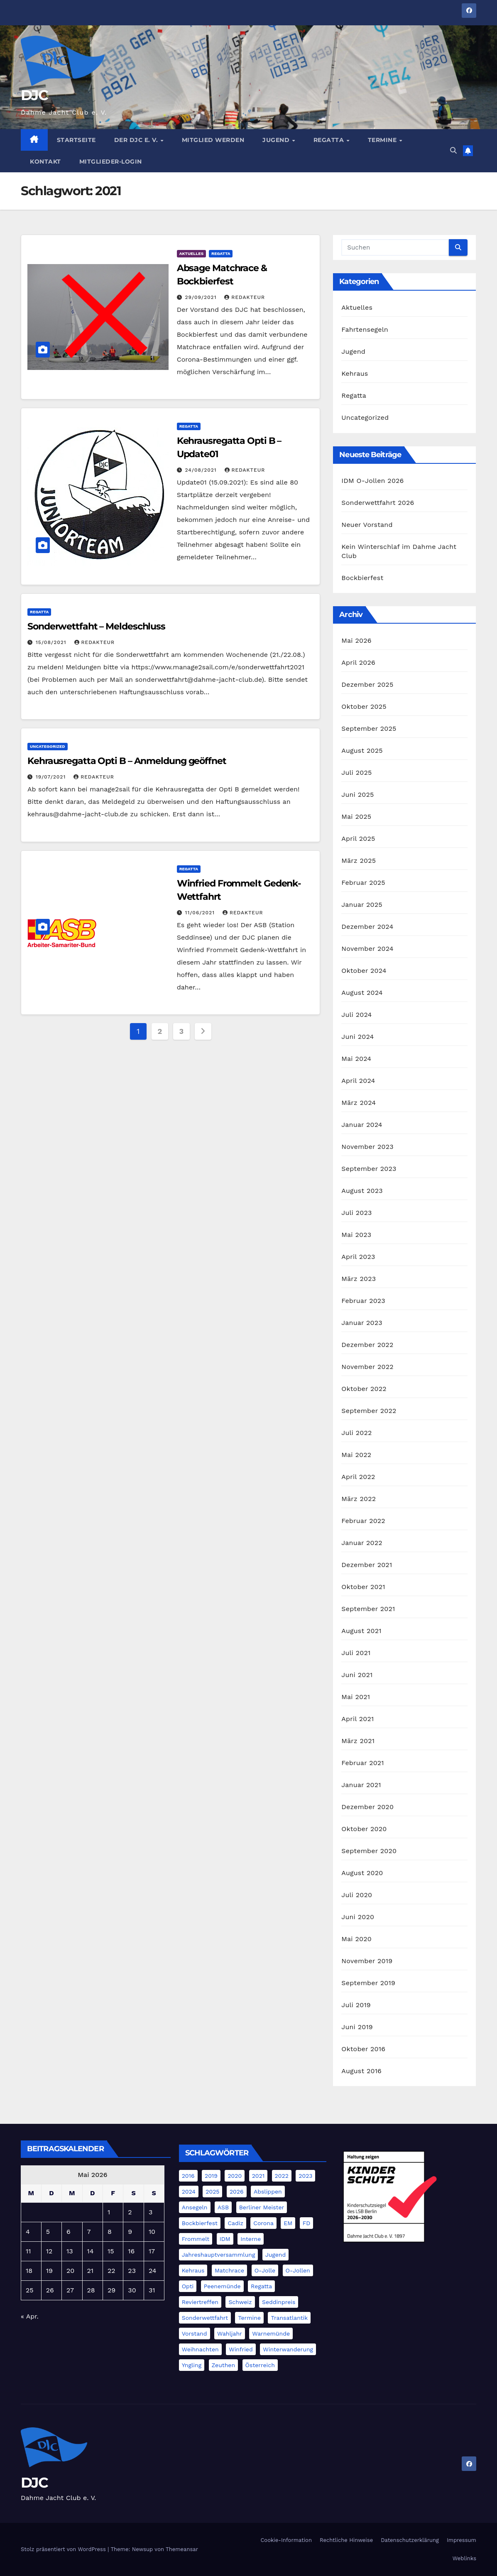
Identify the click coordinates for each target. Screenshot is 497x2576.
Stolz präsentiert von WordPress (64, 2549)
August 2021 (361, 1631)
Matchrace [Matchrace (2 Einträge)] (229, 2270)
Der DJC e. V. (137, 140)
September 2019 (368, 1983)
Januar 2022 (361, 1543)
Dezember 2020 (367, 1807)
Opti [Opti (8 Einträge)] (188, 2286)
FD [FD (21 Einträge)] (307, 2223)
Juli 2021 (355, 1653)
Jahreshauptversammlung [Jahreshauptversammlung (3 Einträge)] (218, 2254)
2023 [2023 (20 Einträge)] (305, 2175)
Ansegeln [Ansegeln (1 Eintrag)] (195, 2207)
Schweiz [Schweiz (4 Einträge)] (240, 2302)
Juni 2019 (357, 2027)
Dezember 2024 (367, 926)
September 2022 (368, 1411)
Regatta (329, 140)
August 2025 (361, 750)
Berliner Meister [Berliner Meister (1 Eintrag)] (261, 2207)
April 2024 (358, 1081)
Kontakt (45, 161)
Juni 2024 (357, 1037)
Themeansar (182, 2549)
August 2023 (361, 1191)
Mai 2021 (355, 1697)
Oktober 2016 (363, 2049)
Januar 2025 (361, 904)
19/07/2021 (52, 777)
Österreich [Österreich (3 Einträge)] (260, 2365)
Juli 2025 (356, 772)
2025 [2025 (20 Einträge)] (212, 2191)
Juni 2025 (357, 794)
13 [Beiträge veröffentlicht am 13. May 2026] (69, 2251)
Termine (383, 140)
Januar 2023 (361, 1323)
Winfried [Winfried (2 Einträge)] (241, 2349)
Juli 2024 (356, 1015)
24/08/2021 (202, 470)
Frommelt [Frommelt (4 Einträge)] (196, 2239)
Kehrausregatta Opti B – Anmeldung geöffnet (126, 760)
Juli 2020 (356, 1895)
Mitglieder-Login (110, 161)
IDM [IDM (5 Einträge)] (225, 2239)
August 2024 (361, 993)
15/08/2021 (52, 642)
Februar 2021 (362, 1763)
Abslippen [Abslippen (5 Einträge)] (268, 2191)
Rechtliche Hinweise (346, 2540)
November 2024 (367, 949)
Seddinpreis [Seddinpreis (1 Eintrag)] (278, 2302)
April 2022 (358, 1477)
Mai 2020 (356, 1939)
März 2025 (358, 860)
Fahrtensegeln (364, 329)
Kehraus (354, 373)
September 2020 (369, 1851)
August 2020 (362, 1873)
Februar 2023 (363, 1301)
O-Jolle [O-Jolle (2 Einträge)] (265, 2270)
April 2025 (358, 838)
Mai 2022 (356, 1455)
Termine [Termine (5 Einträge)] (249, 2317)
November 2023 (367, 1147)
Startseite (76, 140)
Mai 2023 (356, 1235)
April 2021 (357, 1719)
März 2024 (358, 1103)
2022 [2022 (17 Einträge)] (282, 2175)
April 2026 (358, 662)
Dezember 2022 (367, 1345)
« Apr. (30, 2316)
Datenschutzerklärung (410, 2540)
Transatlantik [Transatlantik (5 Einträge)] (289, 2317)
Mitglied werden (213, 140)
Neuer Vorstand (366, 525)
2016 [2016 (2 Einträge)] (188, 2175)
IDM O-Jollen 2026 (372, 481)
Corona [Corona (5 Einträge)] (263, 2223)
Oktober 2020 (364, 1829)
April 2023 (358, 1257)
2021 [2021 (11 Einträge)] (258, 2175)
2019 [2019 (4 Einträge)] (211, 2175)
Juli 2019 (356, 2005)
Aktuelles (191, 253)
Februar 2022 (363, 1521)
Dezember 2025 (367, 684)
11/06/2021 (201, 913)
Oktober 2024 (363, 971)
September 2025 (368, 728)
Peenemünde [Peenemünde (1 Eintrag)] (222, 2286)
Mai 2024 (356, 1059)
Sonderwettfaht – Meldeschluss (96, 626)
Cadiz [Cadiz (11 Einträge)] (235, 2223)
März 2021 (358, 1741)
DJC (34, 95)
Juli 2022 (356, 1433)
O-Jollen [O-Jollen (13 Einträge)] (298, 2270)
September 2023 (368, 1169)
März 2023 (358, 1279)
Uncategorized (47, 746)
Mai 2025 (356, 816)
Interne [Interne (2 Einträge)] (250, 2239)
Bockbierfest (362, 578)
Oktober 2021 (363, 1587)
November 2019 (366, 1961)
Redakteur (244, 297)
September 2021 (368, 1609)
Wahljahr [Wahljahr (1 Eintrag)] (229, 2333)
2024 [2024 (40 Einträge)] (189, 2191)
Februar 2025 (363, 882)
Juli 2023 (356, 1213)
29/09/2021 (202, 297)
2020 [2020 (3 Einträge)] (235, 2175)
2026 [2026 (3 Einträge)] (237, 2191)
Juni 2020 (357, 1917)
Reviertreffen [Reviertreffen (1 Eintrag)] (200, 2302)
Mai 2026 (356, 640)
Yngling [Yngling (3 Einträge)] (191, 2365)
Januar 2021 (361, 1785)
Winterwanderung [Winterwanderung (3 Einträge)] (288, 2349)
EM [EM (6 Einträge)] (288, 2223)
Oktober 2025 (363, 706)
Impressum (461, 2540)
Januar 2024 (361, 1125)
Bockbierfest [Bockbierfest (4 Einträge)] (200, 2223)
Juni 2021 (356, 1675)
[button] (453, 150)
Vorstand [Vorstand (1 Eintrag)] (194, 2333)
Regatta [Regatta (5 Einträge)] (261, 2286)
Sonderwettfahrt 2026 (377, 503)
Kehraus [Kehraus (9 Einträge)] (193, 2270)
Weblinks (464, 2558)
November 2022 (367, 1367)
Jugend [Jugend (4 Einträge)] (275, 2254)
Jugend (276, 140)
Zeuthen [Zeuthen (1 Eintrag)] (223, 2365)
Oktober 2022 (363, 1389)
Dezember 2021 (366, 1565)
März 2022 (358, 1499)
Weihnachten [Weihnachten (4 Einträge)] (200, 2349)
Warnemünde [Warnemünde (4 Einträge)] (271, 2333)
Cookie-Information (286, 2540)
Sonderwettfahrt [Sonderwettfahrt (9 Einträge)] (205, 2317)
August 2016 (361, 2071)
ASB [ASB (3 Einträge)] (223, 2207)
